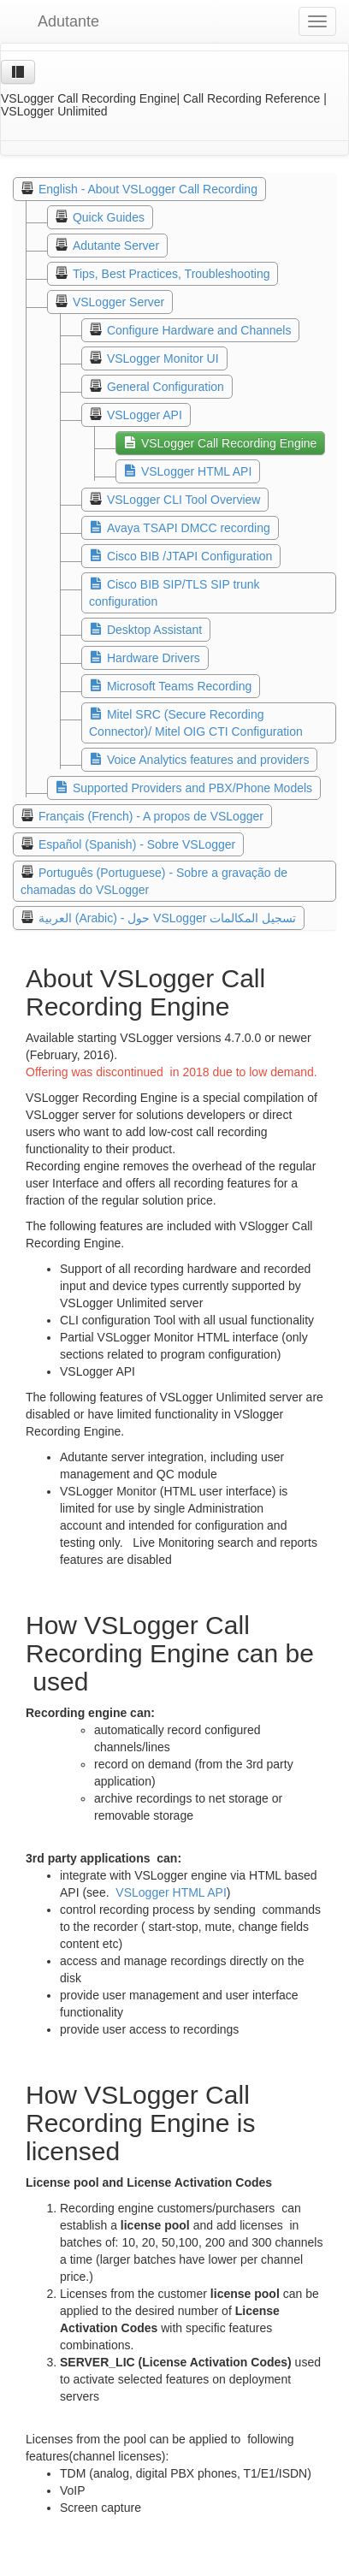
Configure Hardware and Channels (199, 330)
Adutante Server (116, 245)
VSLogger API (144, 415)
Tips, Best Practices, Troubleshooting (171, 274)
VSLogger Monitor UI (163, 358)
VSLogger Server (118, 302)
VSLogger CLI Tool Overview (184, 499)
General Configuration (165, 387)
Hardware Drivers (153, 658)
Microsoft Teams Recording (179, 686)
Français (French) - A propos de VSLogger (150, 816)
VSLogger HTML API (196, 471)
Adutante (56, 21)
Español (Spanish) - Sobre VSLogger (136, 844)
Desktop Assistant (154, 630)
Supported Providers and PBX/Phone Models (192, 788)
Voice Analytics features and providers (208, 760)
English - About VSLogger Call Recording (147, 189)
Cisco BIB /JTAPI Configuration (189, 556)
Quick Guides (109, 217)
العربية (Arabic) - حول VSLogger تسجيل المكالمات (167, 918)
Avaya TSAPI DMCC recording (188, 528)
